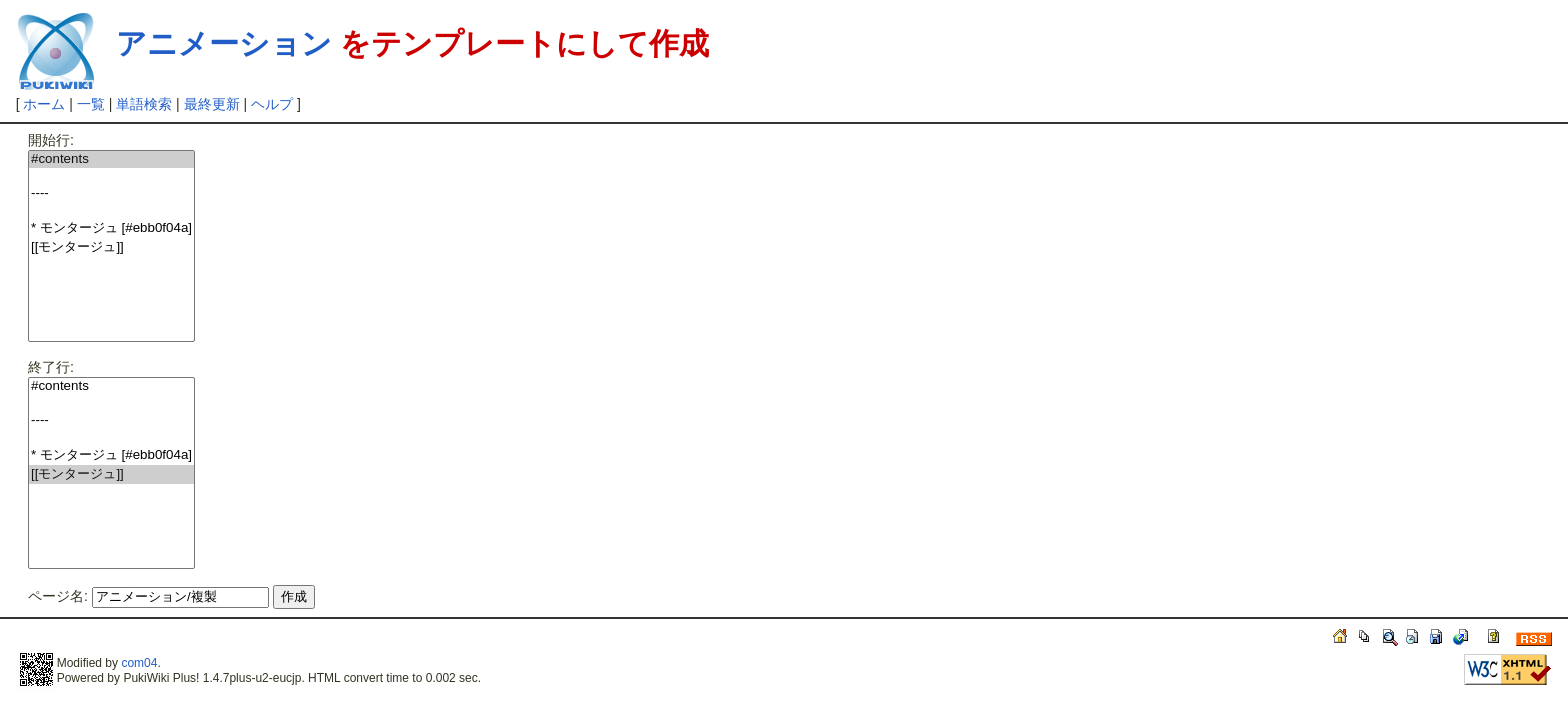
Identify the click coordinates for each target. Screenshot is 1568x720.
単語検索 (144, 104)
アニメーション (224, 43)
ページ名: (58, 596)
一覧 (91, 104)
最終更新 (212, 104)
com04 (139, 663)
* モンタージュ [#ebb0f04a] (111, 228)
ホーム (44, 104)
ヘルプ (272, 104)
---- (111, 193)
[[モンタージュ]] (111, 247)
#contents (111, 159)
